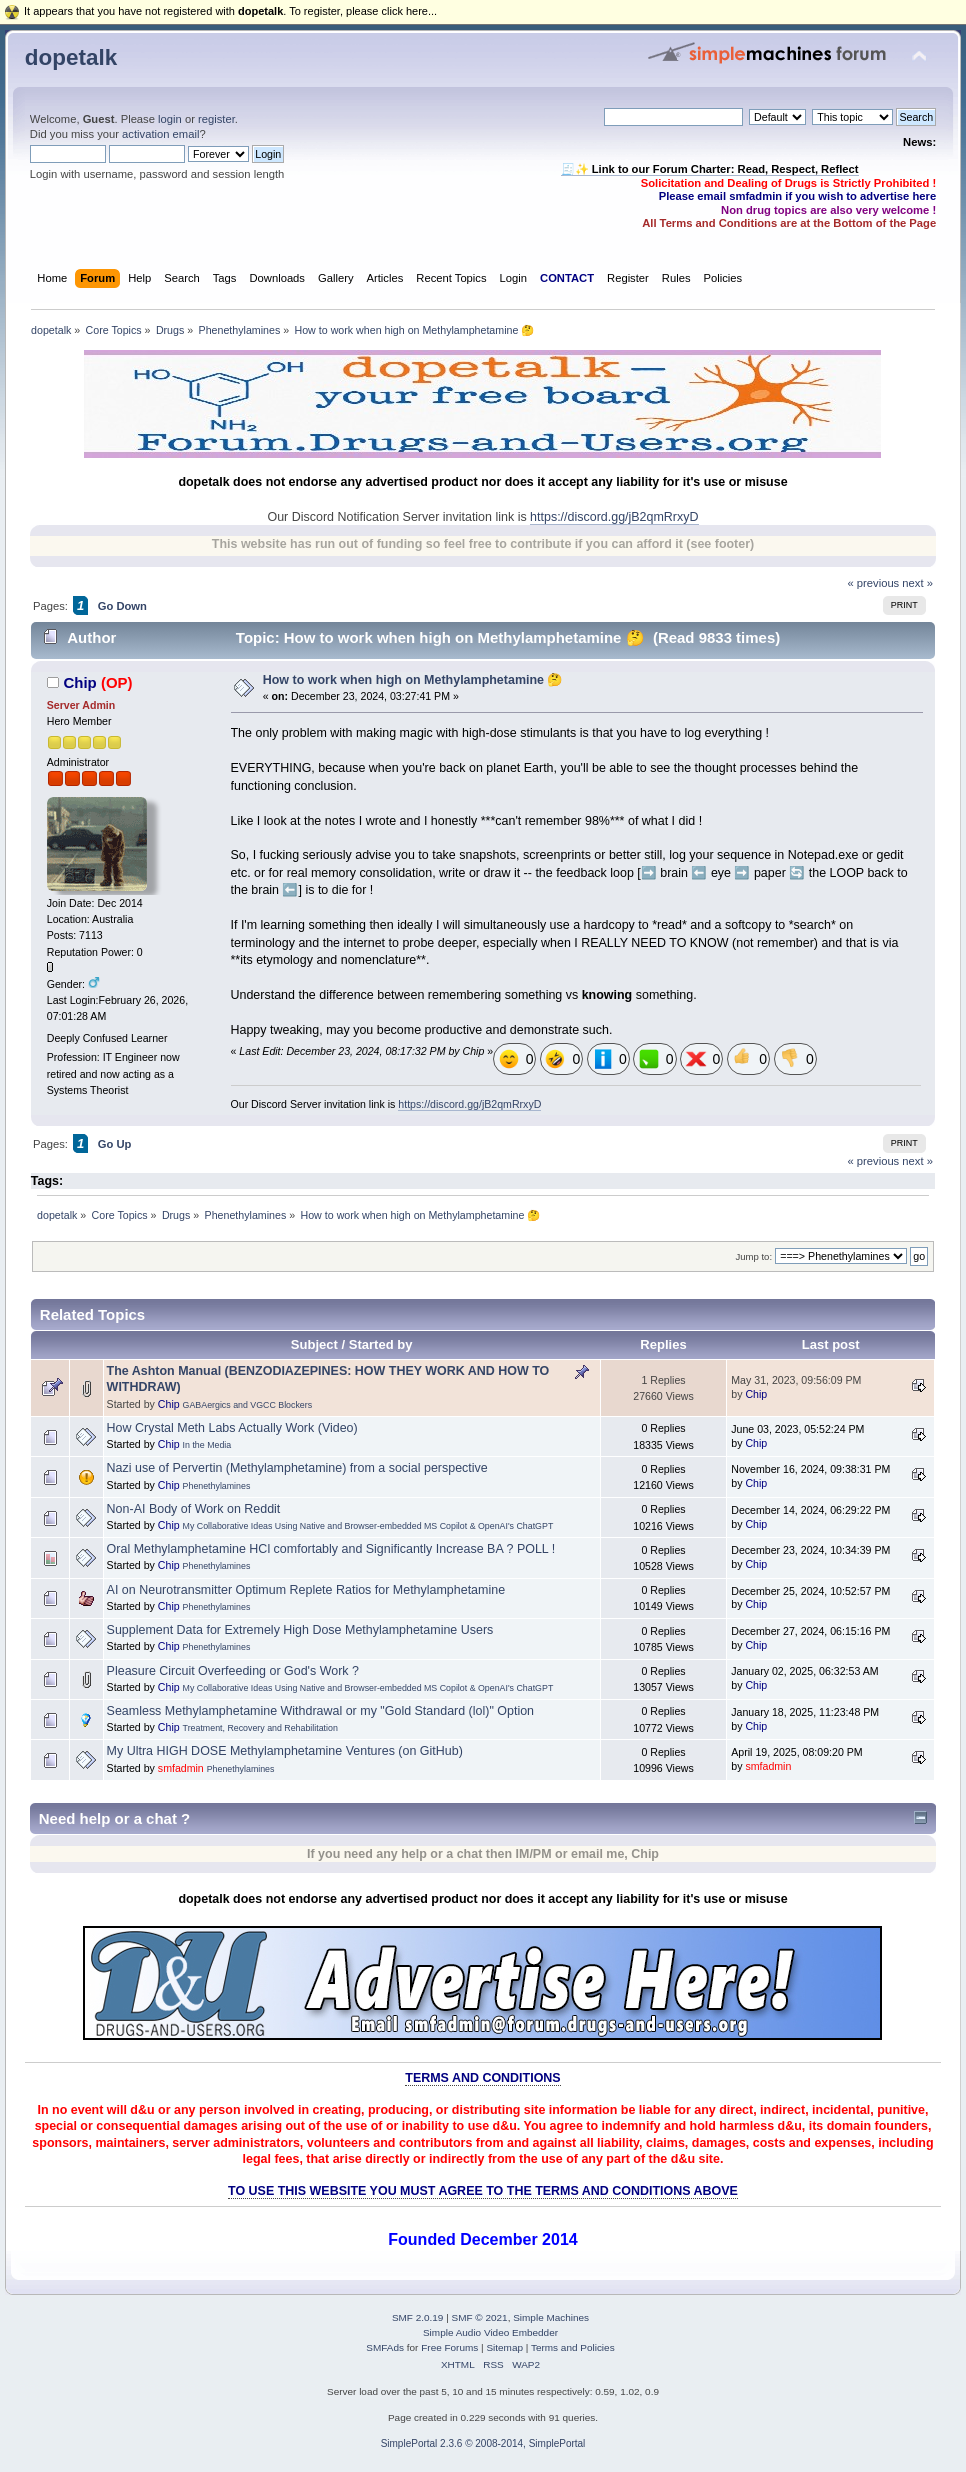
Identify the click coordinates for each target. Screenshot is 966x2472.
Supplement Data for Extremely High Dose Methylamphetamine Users (300, 1630)
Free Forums (449, 2347)
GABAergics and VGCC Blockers (248, 1405)
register (216, 119)
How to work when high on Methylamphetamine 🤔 (413, 680)
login (170, 119)
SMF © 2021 (480, 2317)
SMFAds (385, 2347)
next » (917, 583)
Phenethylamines (217, 1486)
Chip (79, 682)
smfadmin (181, 1768)
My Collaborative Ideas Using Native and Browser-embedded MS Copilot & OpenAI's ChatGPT (368, 1526)
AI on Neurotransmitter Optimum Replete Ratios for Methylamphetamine (306, 1590)
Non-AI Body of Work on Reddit (194, 1509)
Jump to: (753, 1256)
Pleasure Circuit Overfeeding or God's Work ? (233, 1671)
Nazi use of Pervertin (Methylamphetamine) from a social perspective (297, 1468)
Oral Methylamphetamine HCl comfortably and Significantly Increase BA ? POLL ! (331, 1549)
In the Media (207, 1445)
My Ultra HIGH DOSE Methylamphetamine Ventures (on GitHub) (285, 1751)
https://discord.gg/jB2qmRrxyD (614, 517)
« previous (873, 583)
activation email (160, 134)
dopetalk (71, 57)
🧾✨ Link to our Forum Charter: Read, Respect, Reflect (710, 169)
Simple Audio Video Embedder (490, 2332)
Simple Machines (551, 2317)
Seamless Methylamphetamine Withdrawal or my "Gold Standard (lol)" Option (320, 1711)
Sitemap (504, 2347)
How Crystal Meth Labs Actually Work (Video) (232, 1428)
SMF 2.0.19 (418, 2317)
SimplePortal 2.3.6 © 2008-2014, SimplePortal (483, 2443)
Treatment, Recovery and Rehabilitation (260, 1728)
